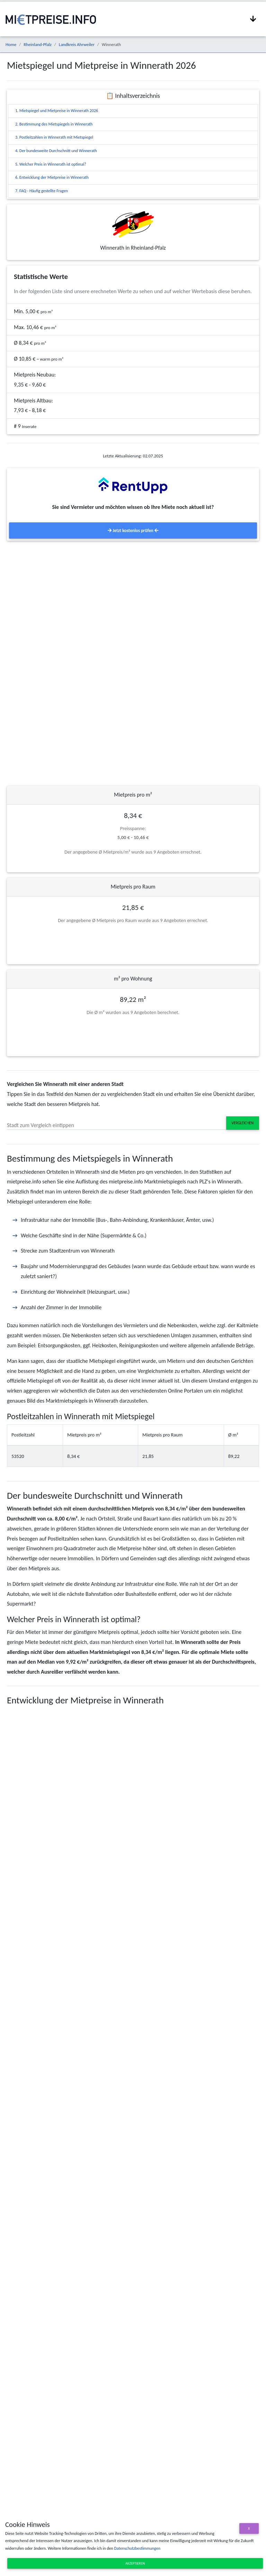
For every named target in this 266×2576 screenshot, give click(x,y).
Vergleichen (243, 1122)
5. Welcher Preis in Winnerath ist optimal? (50, 164)
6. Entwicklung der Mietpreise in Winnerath (52, 177)
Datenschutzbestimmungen (137, 2548)
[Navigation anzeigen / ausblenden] (253, 19)
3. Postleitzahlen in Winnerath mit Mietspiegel (54, 137)
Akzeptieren (135, 2563)
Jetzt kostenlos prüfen (133, 530)
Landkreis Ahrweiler (77, 44)
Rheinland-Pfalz (38, 44)
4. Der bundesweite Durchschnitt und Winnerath (56, 150)
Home (11, 44)
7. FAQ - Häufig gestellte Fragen (41, 190)
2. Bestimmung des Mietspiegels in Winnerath (53, 124)
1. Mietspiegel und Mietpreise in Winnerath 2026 (56, 110)
